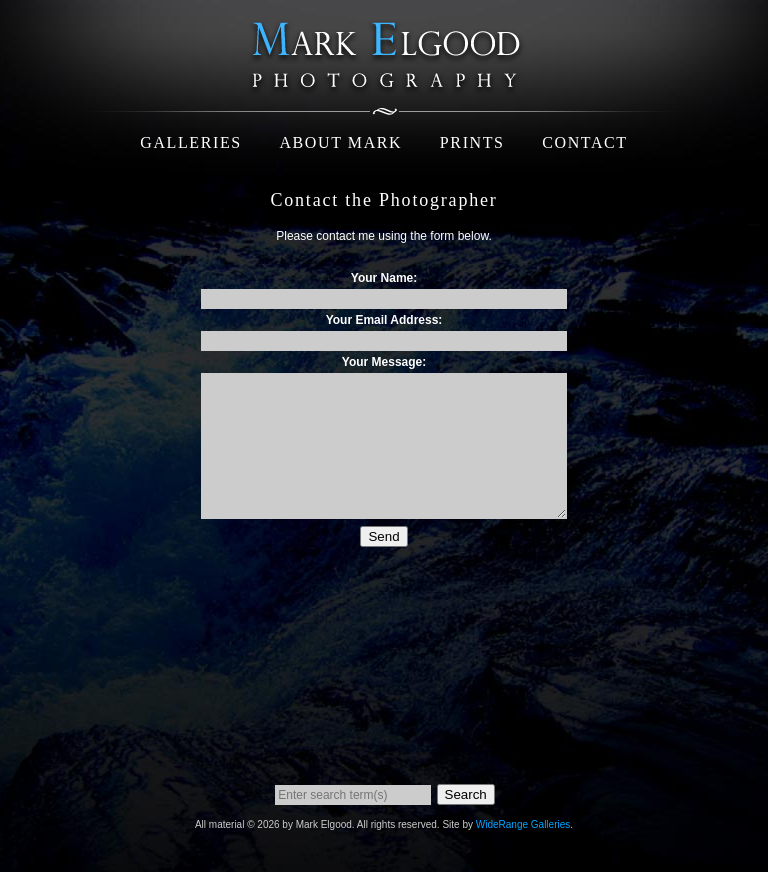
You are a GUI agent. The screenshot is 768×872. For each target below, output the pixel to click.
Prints (472, 142)
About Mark (340, 142)
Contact (584, 142)
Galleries (191, 142)
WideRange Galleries (523, 824)
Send (383, 536)
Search (466, 794)
